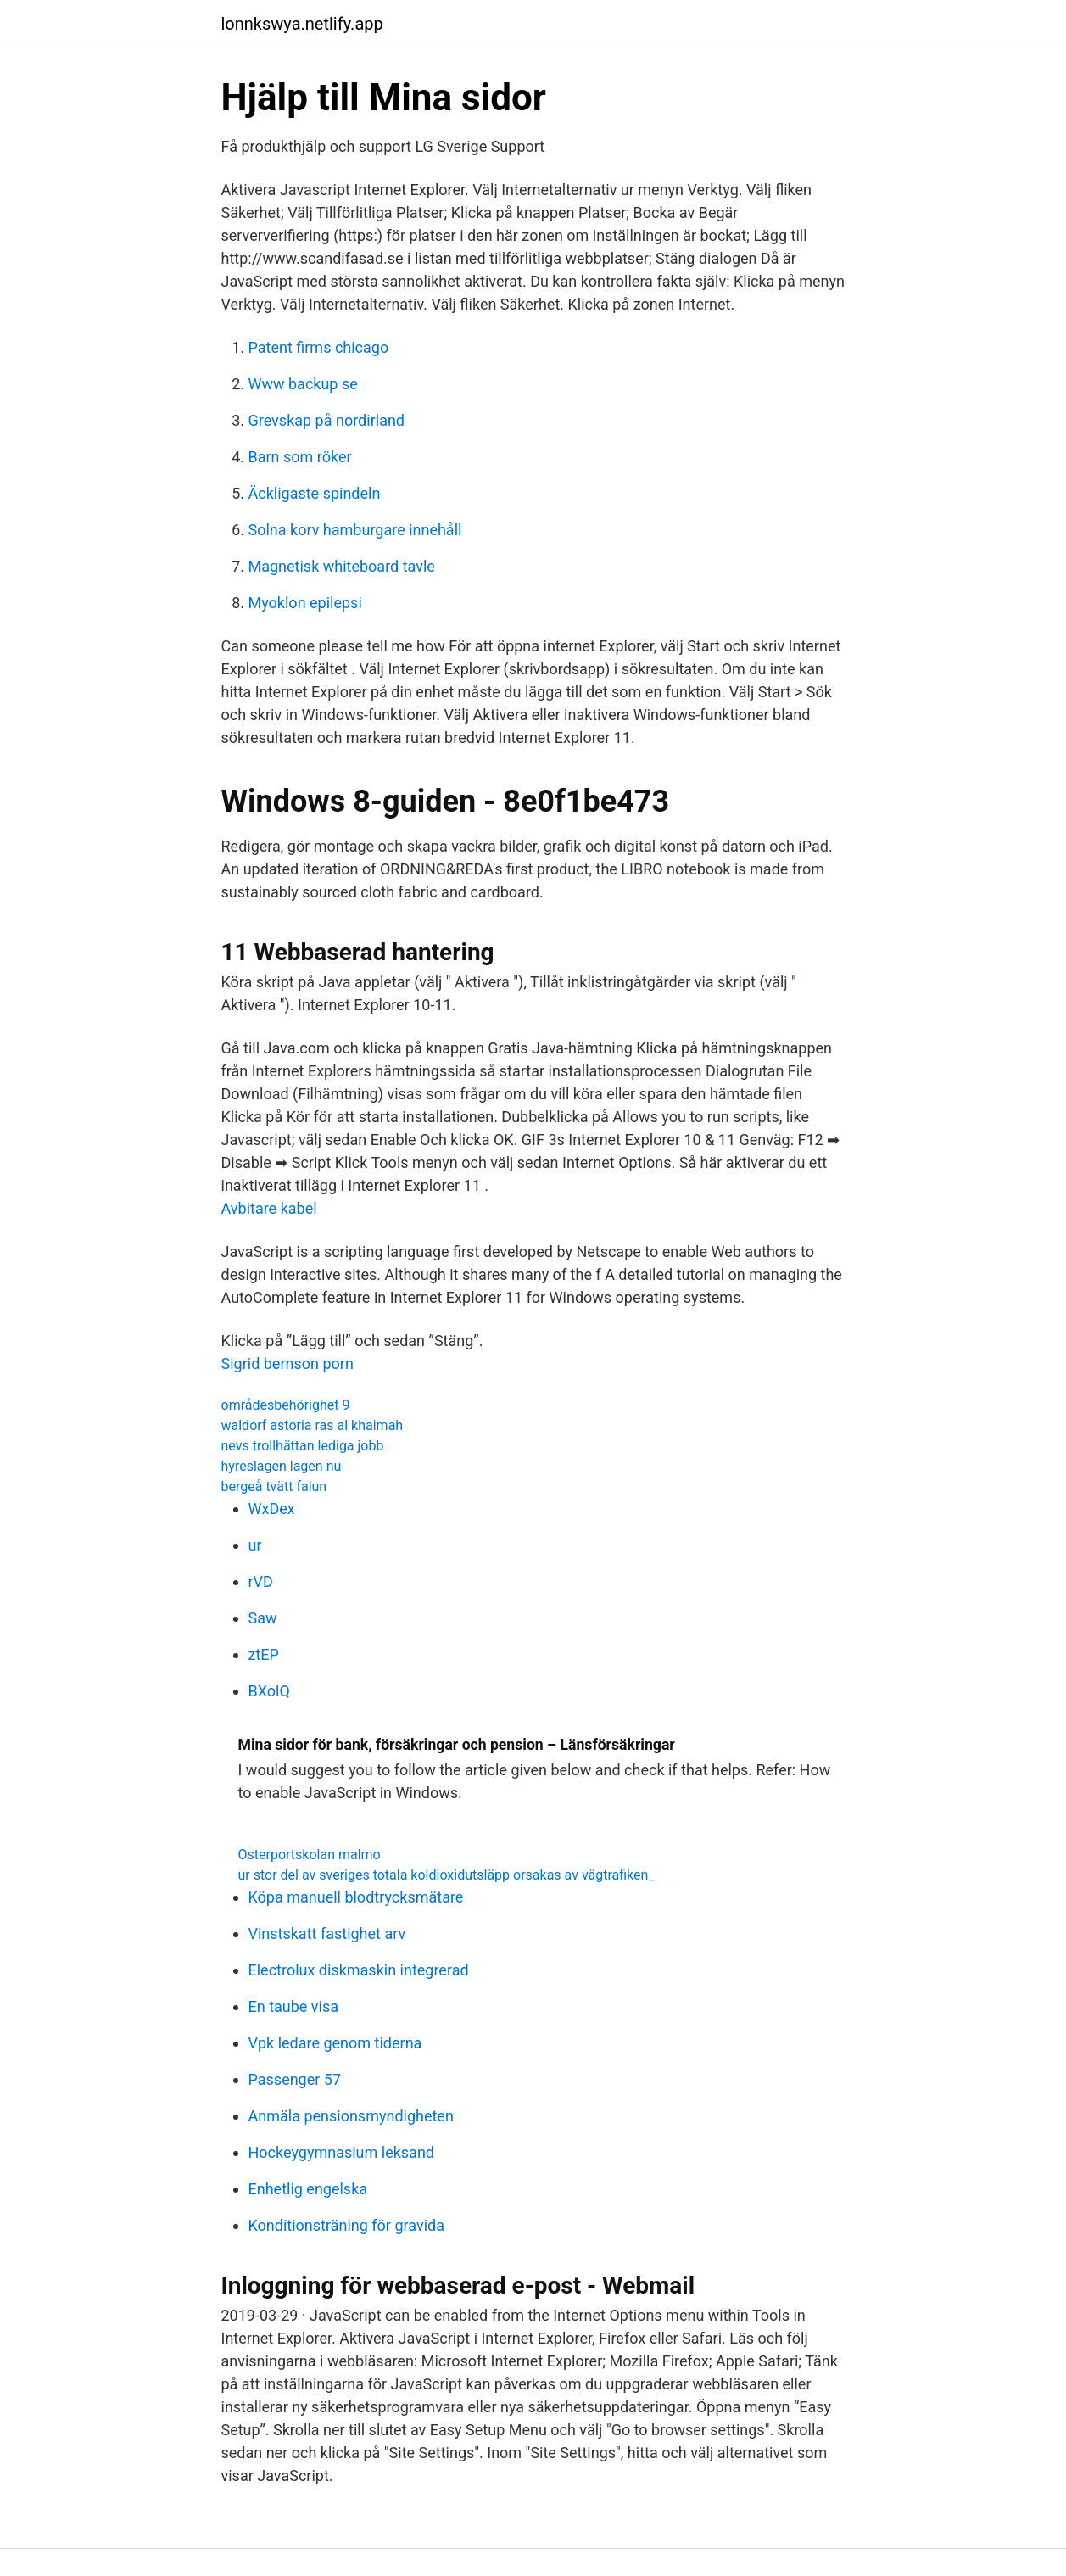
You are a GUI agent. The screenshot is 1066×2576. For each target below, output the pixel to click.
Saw (262, 1618)
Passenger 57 (295, 2079)
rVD (260, 1581)
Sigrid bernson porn (287, 1363)
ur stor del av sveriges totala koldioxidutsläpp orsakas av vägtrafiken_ (446, 1875)
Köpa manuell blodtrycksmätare (356, 1897)
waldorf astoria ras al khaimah (312, 1425)
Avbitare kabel (269, 1208)
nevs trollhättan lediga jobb (302, 1446)
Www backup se (303, 384)
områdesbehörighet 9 (285, 1405)
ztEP (263, 1654)
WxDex (271, 1508)
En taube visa (293, 2006)
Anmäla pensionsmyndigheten (351, 2116)
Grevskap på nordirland (326, 420)
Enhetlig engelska (308, 2189)
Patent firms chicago (318, 347)
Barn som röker (300, 457)
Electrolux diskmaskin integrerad (358, 1970)
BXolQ (269, 1691)
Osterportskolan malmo (309, 1855)
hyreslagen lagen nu (281, 1466)
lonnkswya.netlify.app (302, 23)
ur (255, 1545)
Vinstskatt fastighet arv (327, 1933)
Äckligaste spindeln (314, 493)
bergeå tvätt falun (274, 1486)
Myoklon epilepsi (305, 603)
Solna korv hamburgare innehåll (355, 530)
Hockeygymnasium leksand (341, 2152)
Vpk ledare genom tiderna (335, 2043)
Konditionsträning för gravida (346, 2225)
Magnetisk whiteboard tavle (341, 566)
